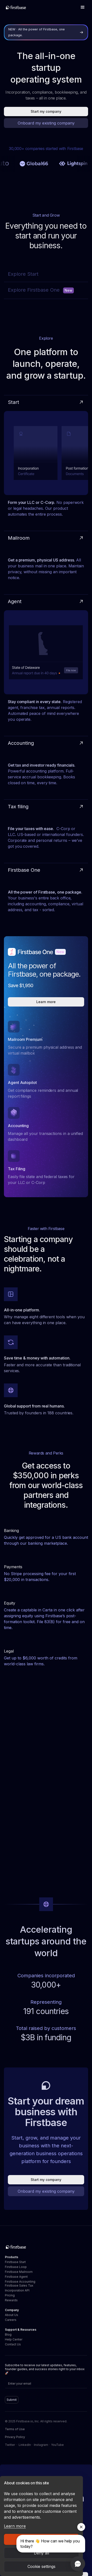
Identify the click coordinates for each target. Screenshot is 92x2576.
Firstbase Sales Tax (19, 2285)
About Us (11, 2315)
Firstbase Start (15, 2262)
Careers (10, 2320)
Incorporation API (17, 2290)
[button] (82, 7)
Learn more (46, 1002)
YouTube (57, 2445)
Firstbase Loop (16, 2267)
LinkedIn (25, 2445)
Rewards (11, 2300)
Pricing (10, 2295)
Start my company (46, 111)
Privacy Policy (15, 2437)
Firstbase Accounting (20, 2281)
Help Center (13, 2339)
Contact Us (13, 2344)
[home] (16, 7)
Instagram (41, 2445)
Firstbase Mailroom (19, 2272)
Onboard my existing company (46, 123)
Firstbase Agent (16, 2276)
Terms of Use (15, 2429)
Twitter (10, 2445)
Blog (8, 2334)
